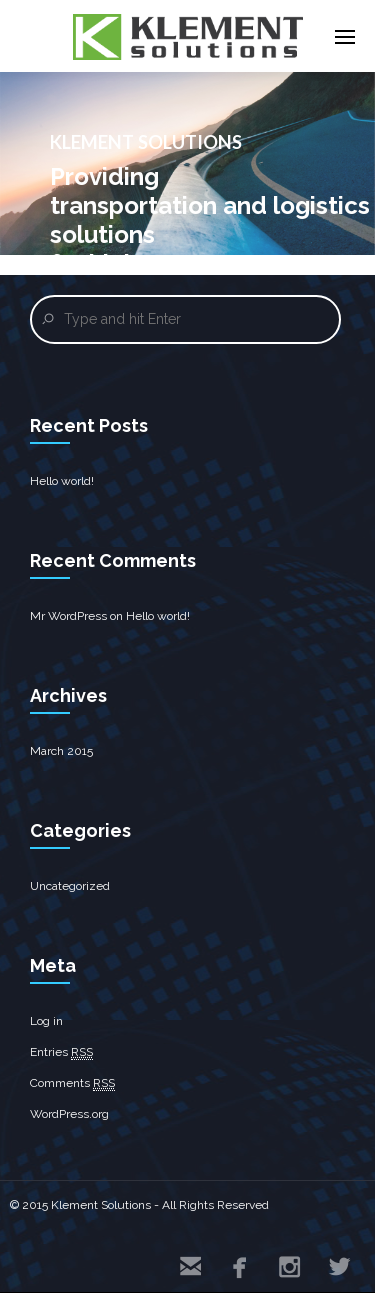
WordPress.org (69, 1114)
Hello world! (62, 481)
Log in (46, 1021)
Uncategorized (70, 886)
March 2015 (61, 751)
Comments (72, 1083)
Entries (61, 1052)
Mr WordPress (68, 616)
